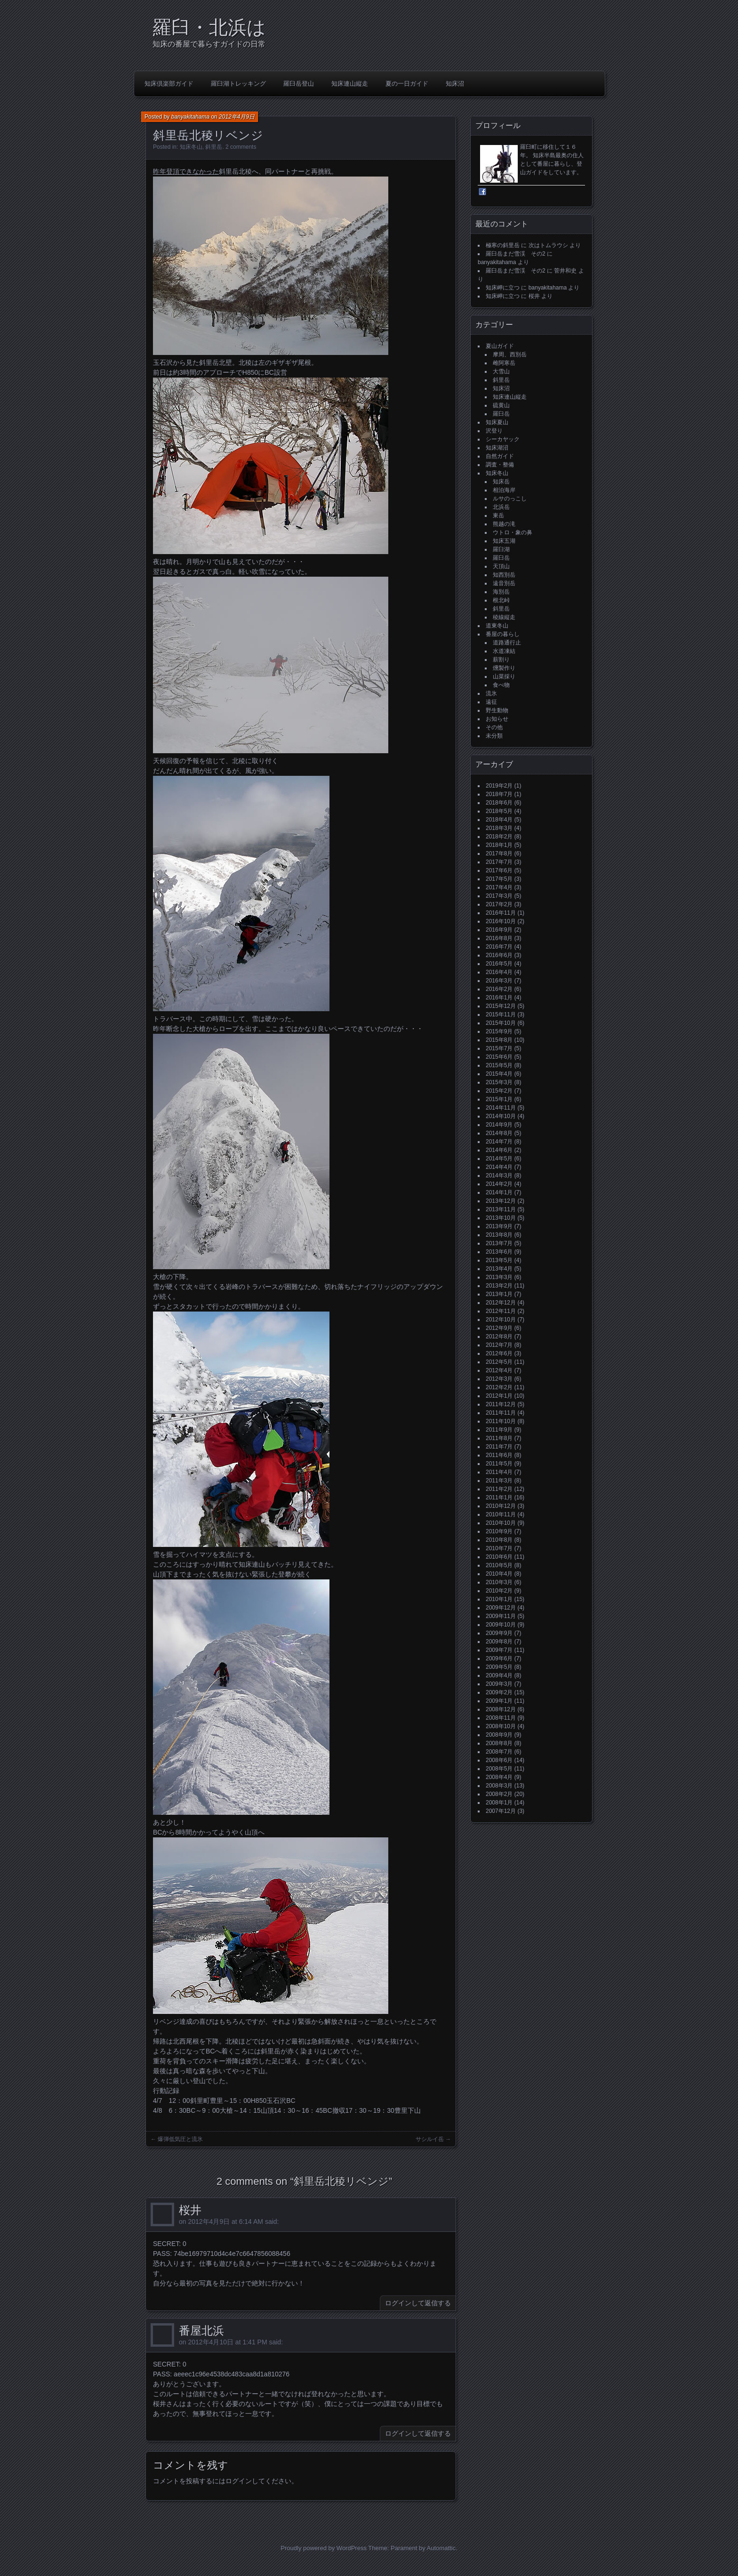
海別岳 (501, 591)
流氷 (491, 693)
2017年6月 (499, 870)
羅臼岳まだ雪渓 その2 (515, 253)
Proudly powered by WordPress (324, 2548)
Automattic (441, 2548)
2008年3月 (499, 1785)
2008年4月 (499, 1777)
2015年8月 (499, 1040)
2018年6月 (499, 802)
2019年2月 (499, 785)
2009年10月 (501, 1624)
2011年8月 (499, 1438)
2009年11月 (501, 1616)
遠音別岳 (504, 583)
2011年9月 (499, 1429)
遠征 (491, 702)
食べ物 (501, 685)
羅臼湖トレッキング (238, 83)
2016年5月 (499, 963)
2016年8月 (499, 938)
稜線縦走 (504, 617)
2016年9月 (499, 929)
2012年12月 (501, 1302)
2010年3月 (499, 1582)
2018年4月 (499, 819)
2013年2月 (499, 1285)
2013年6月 (499, 1251)
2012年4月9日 (237, 116)
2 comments (240, 147)
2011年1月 (499, 1497)
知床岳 (501, 481)
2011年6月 (499, 1455)
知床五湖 (504, 541)
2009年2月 (499, 1692)
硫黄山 (501, 405)
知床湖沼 (497, 447)
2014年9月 (499, 1124)
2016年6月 (499, 955)
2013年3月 (499, 1277)
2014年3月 (499, 1175)
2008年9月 (499, 1734)
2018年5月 (499, 811)
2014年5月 (499, 1158)
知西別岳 (504, 575)
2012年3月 (499, 1379)
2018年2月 (499, 836)
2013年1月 (499, 1294)
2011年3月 (499, 1480)
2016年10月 (501, 921)
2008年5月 (499, 1768)
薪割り (501, 659)
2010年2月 (499, 1590)
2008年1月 (499, 1802)
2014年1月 (499, 1192)
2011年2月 (499, 1489)
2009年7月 (499, 1650)
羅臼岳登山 (298, 83)
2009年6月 (499, 1658)
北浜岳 (501, 507)
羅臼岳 (501, 414)
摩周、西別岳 (510, 354)
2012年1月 (499, 1396)
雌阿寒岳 (504, 363)
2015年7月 (499, 1048)
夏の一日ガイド (406, 83)
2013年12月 (501, 1201)
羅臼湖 (501, 549)
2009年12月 (501, 1607)
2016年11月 (501, 913)
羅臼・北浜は (209, 27)
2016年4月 (499, 972)
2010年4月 (499, 1573)
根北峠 (501, 600)
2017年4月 (499, 887)
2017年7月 (499, 862)
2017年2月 (499, 904)
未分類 (494, 736)
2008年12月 (501, 1709)
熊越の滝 (504, 524)
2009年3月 (499, 1684)
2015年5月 (499, 1065)
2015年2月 (499, 1090)
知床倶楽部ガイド (168, 83)
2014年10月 (501, 1116)
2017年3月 (499, 896)
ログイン (238, 2481)
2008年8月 (499, 1743)
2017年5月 (499, 879)
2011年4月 (499, 1472)
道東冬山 (497, 625)
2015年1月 (499, 1099)
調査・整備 (500, 464)
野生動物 (497, 710)
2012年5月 (499, 1362)
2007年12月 (501, 1811)
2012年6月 (499, 1353)
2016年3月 (499, 980)
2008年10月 (501, 1726)
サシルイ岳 (430, 2139)
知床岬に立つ (503, 287)
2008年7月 (499, 1751)
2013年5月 (499, 1260)
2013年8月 (499, 1235)
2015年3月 (499, 1082)
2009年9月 (499, 1633)
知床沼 (455, 83)
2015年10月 (501, 1023)
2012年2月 (499, 1387)
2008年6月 (499, 1760)
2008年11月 (501, 1718)
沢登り (494, 430)
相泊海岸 (504, 490)
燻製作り (504, 668)
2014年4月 (499, 1167)
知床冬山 (191, 147)
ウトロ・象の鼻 (512, 532)
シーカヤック (503, 439)
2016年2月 (499, 989)
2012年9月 (499, 1328)
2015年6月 (499, 1057)
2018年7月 (499, 794)
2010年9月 (499, 1531)
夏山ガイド (500, 346)
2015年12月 (501, 1006)
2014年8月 (499, 1133)
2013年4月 (499, 1268)
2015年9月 (499, 1031)
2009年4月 (499, 1675)
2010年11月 (501, 1514)
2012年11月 (501, 1311)
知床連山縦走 (349, 83)
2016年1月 (499, 997)
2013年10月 (501, 1218)
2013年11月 (501, 1209)
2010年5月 (499, 1565)
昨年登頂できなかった (186, 171)
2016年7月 (499, 946)
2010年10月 (501, 1523)
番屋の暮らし (503, 634)
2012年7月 (499, 1345)
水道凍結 (504, 651)
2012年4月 (499, 1370)
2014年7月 (499, 1141)
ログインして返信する (418, 2303)
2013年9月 (499, 1226)
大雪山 (501, 371)
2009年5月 (499, 1667)
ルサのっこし (510, 498)
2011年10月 (501, 1421)
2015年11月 (501, 1014)
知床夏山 (497, 422)
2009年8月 (499, 1641)
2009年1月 (499, 1701)
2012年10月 (501, 1319)
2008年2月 (499, 1794)
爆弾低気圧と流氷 (180, 2139)
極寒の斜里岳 (503, 245)
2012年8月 (499, 1336)
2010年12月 (501, 1506)
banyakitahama (190, 116)
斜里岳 (213, 147)
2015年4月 (499, 1074)
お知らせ (497, 719)
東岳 (498, 515)
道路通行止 (507, 642)
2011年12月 (501, 1404)
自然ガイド (500, 456)
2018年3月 (499, 828)
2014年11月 (501, 1107)
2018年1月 (499, 845)
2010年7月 (499, 1548)
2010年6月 (499, 1557)
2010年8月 (499, 1540)
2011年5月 (499, 1463)
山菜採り (504, 676)
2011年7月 (499, 1446)
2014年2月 (499, 1184)
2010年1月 (499, 1599)
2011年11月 (501, 1412)
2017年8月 (499, 853)
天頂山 (501, 566)
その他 (494, 727)
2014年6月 (499, 1150)
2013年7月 (499, 1243)
